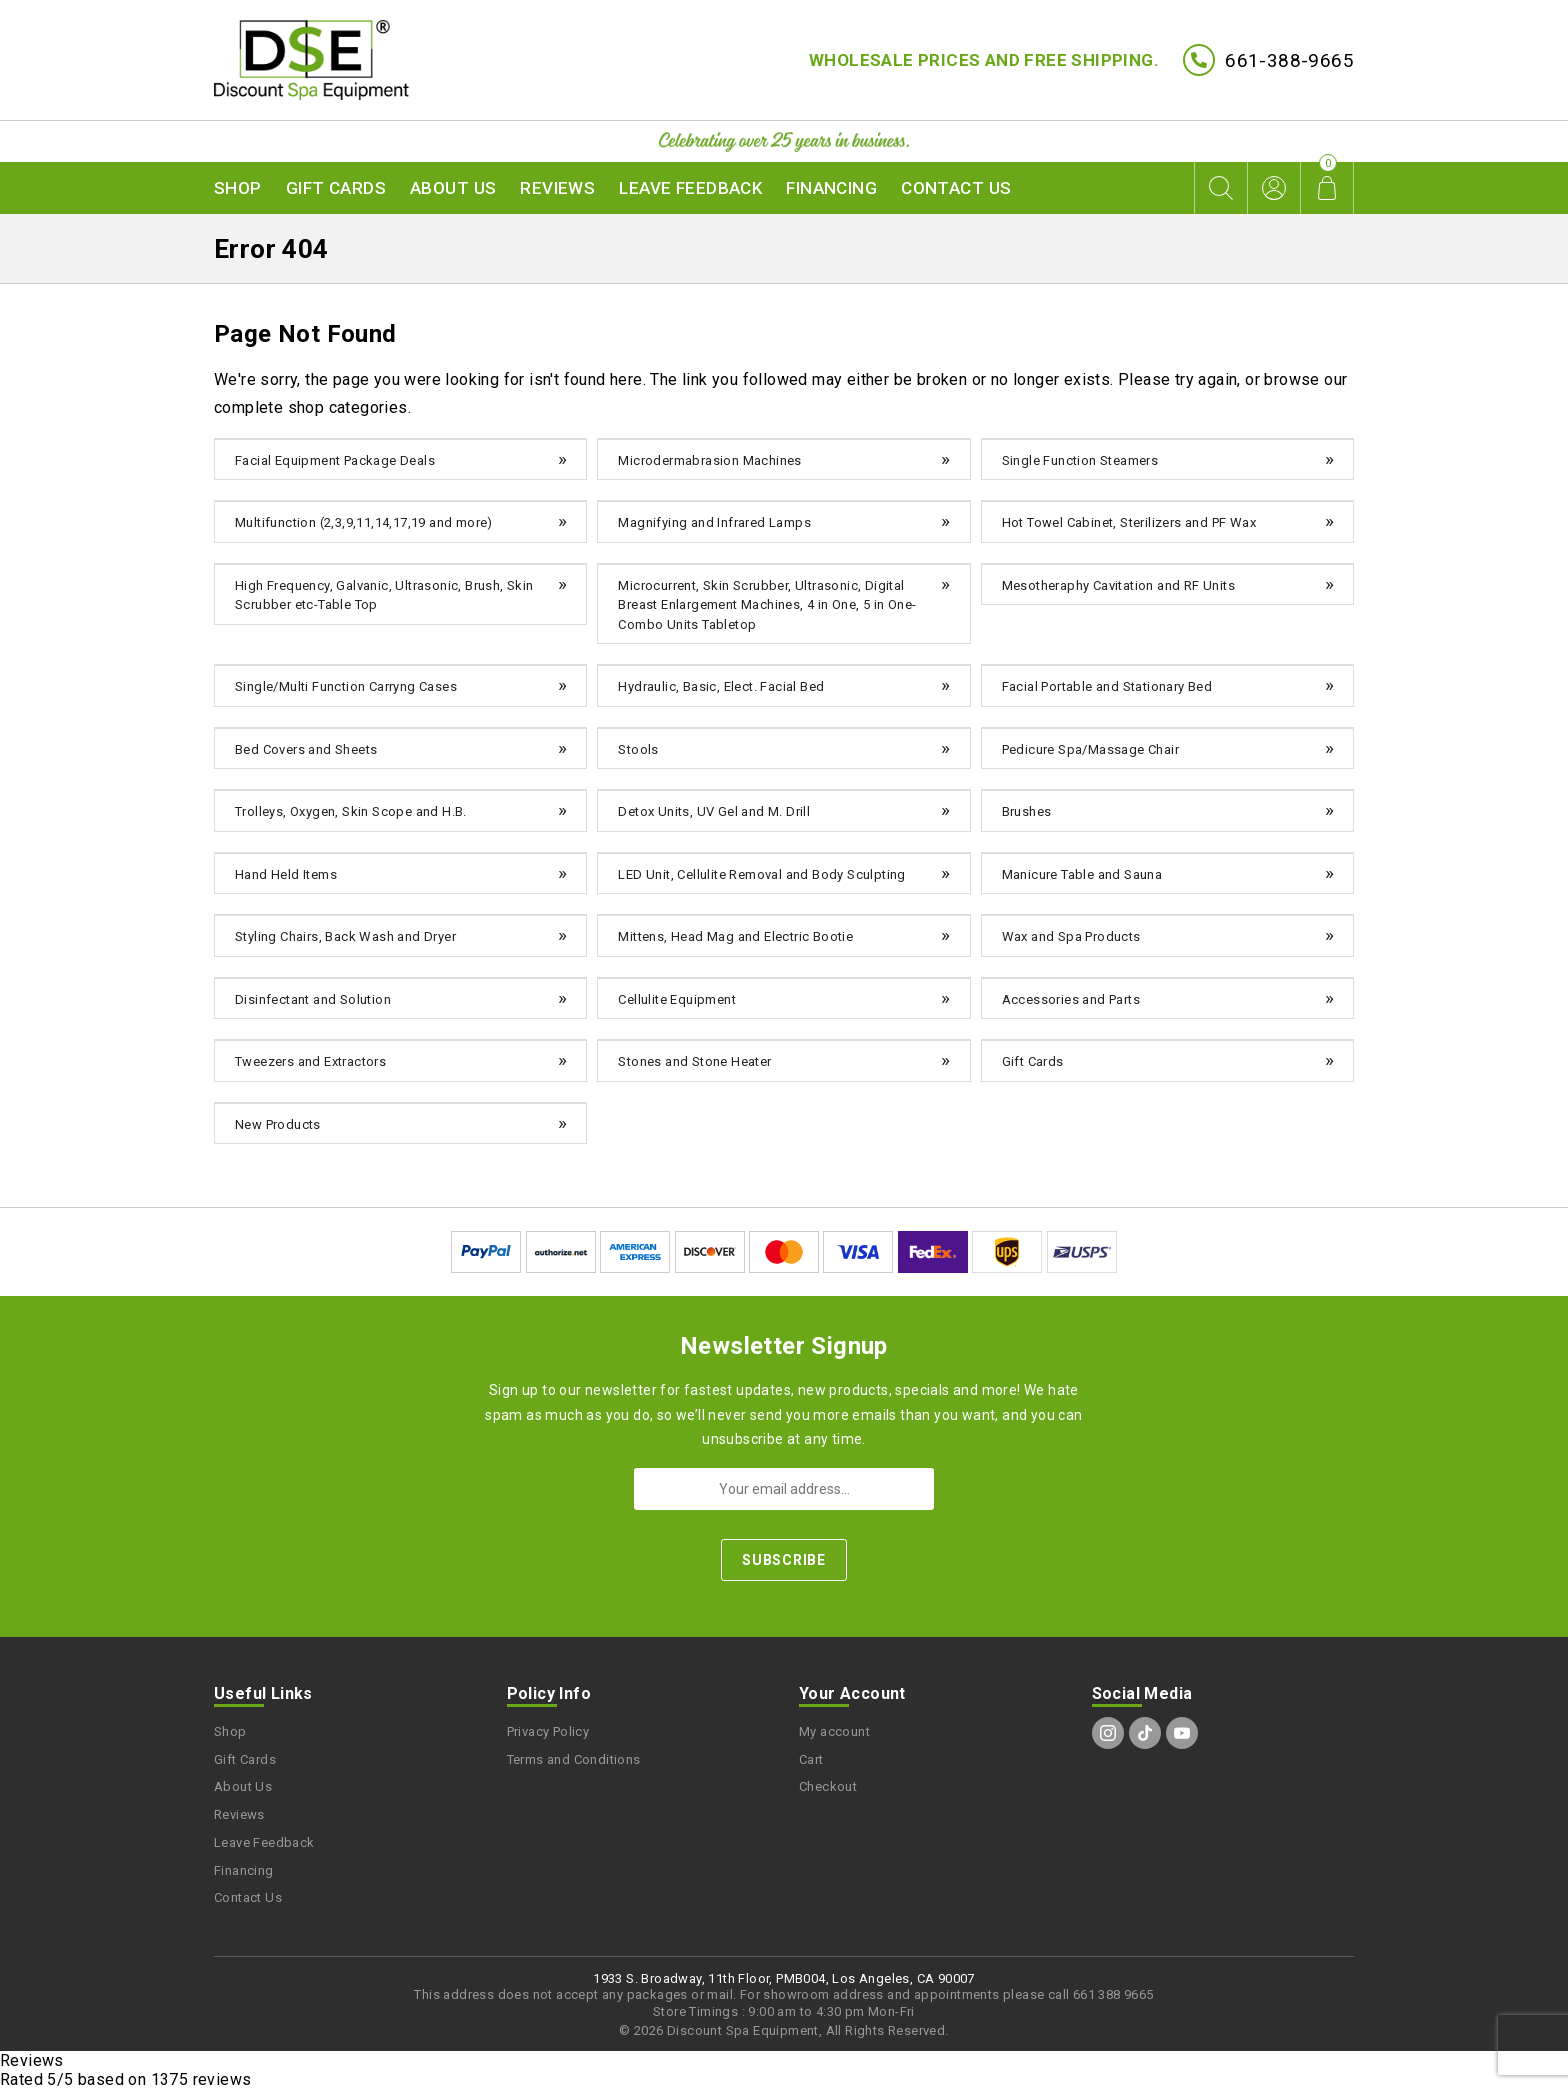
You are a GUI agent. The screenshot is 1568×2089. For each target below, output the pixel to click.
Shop (238, 188)
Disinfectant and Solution (313, 999)
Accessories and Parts (1071, 999)
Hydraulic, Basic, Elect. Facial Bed (721, 686)
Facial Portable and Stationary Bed (1107, 686)
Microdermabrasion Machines (709, 460)
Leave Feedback (690, 188)
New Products (278, 1124)
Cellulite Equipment (677, 999)
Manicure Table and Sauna (1082, 874)
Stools (638, 749)
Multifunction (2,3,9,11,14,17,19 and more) (364, 522)
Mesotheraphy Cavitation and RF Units (1118, 585)
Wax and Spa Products (1071, 936)
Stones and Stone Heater (694, 1061)
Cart (811, 1759)
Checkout (828, 1786)
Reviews (557, 188)
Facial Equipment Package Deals (335, 460)
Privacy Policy (548, 1731)
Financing (831, 188)
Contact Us (956, 188)
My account (834, 1731)
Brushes (1027, 811)
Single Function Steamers (1080, 460)
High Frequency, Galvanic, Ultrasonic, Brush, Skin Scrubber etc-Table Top (384, 595)
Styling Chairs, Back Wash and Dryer (345, 936)
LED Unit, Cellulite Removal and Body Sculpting (761, 874)
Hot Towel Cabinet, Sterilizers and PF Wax (1129, 522)
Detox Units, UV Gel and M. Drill (714, 811)
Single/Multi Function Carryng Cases (346, 686)
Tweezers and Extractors (310, 1061)
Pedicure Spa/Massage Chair (1090, 749)
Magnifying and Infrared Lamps (714, 522)
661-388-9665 (1289, 60)
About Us (453, 188)
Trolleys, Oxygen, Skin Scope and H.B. (351, 811)
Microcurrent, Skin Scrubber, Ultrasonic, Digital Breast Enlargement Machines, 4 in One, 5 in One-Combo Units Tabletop (767, 605)
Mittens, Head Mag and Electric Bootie (735, 936)
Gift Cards (336, 188)
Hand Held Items (286, 874)
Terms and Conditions (574, 1759)
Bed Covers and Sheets (306, 749)
